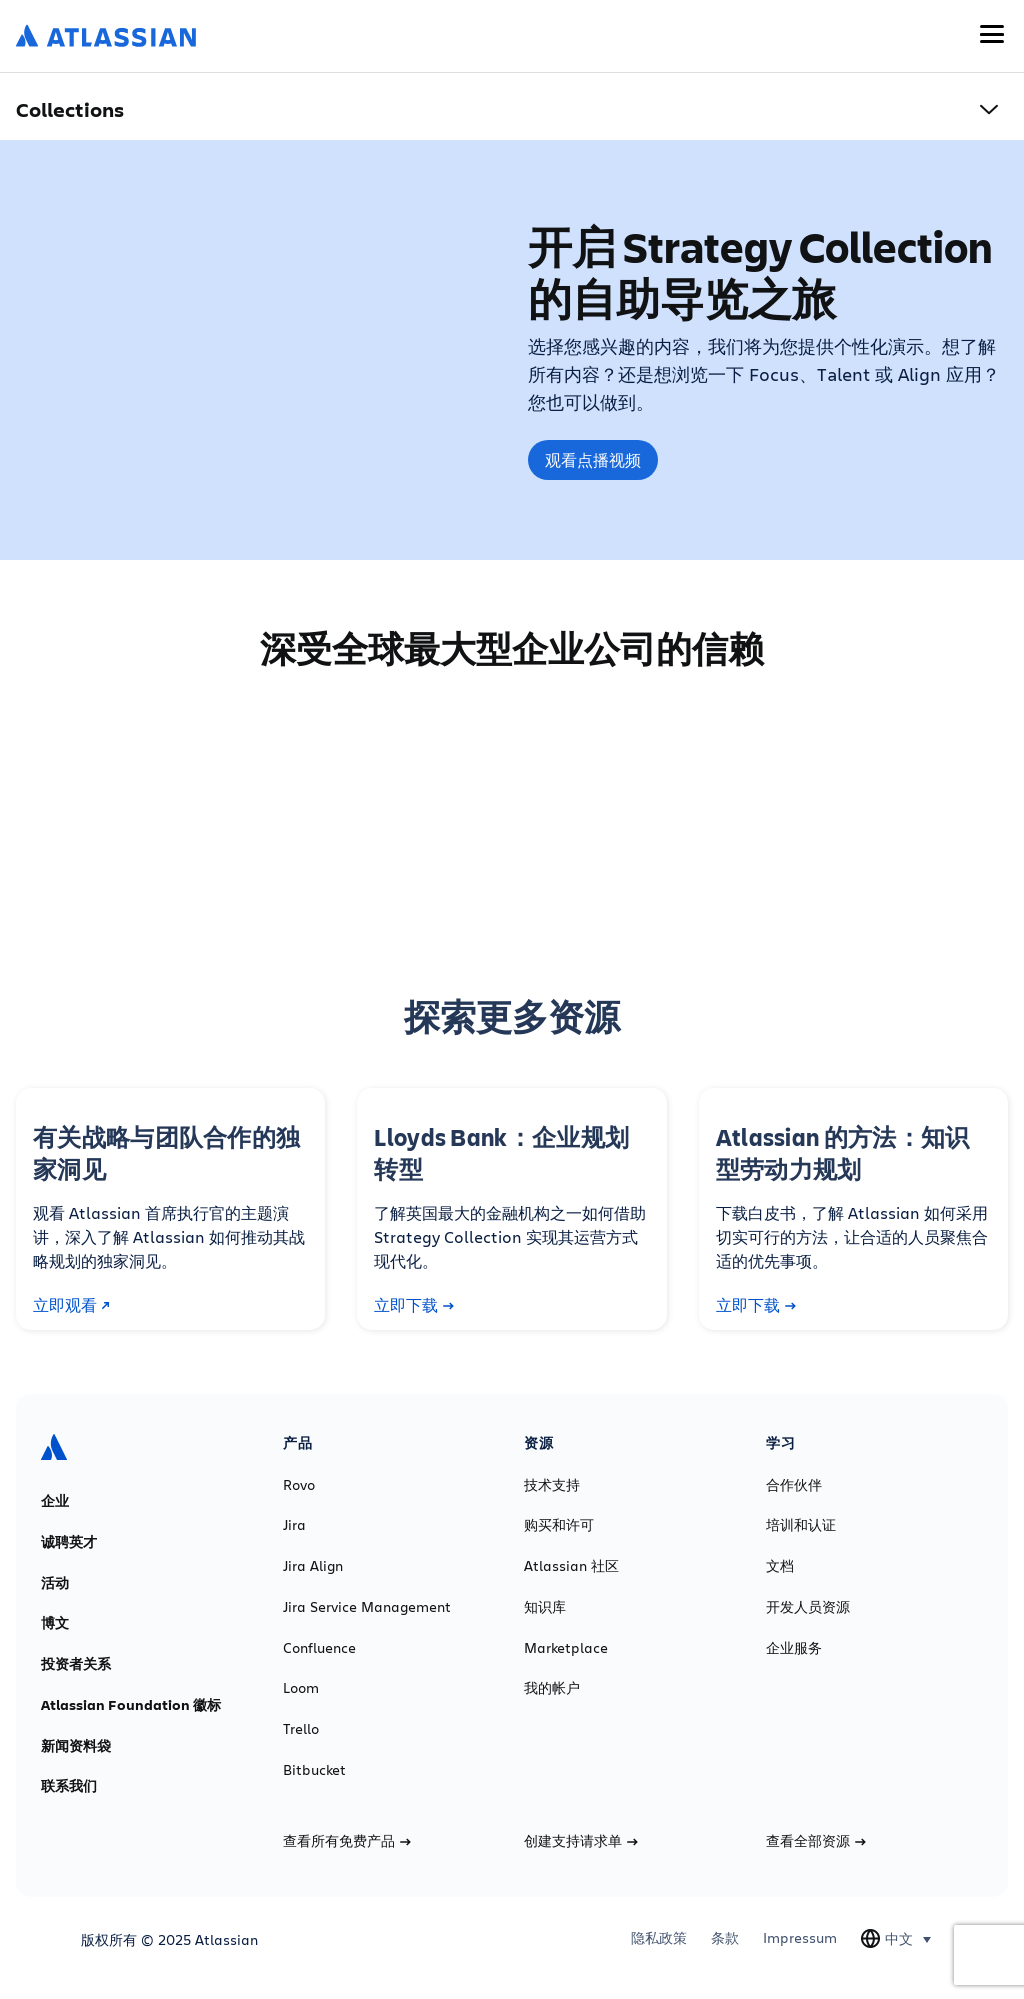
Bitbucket (314, 1770)
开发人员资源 (808, 1607)
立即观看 (71, 1305)
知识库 (545, 1607)
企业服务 (794, 1648)
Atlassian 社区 (571, 1566)
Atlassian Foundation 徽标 (131, 1705)
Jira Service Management (367, 1607)
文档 (780, 1566)
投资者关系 (76, 1664)
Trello (301, 1729)
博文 (55, 1623)
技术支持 (552, 1485)
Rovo (299, 1485)
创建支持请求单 (581, 1841)
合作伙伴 (794, 1485)
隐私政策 (659, 1938)
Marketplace (566, 1648)
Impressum (800, 1938)
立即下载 (414, 1305)
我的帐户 (552, 1688)
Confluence (319, 1648)
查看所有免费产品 (347, 1841)
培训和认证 (801, 1525)
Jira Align (313, 1566)
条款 (725, 1938)
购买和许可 (559, 1525)
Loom (301, 1688)
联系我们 (69, 1786)
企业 (55, 1501)
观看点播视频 (593, 460)
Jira (294, 1525)
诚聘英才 (69, 1542)
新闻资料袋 (76, 1746)
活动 (55, 1583)
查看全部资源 (816, 1841)
